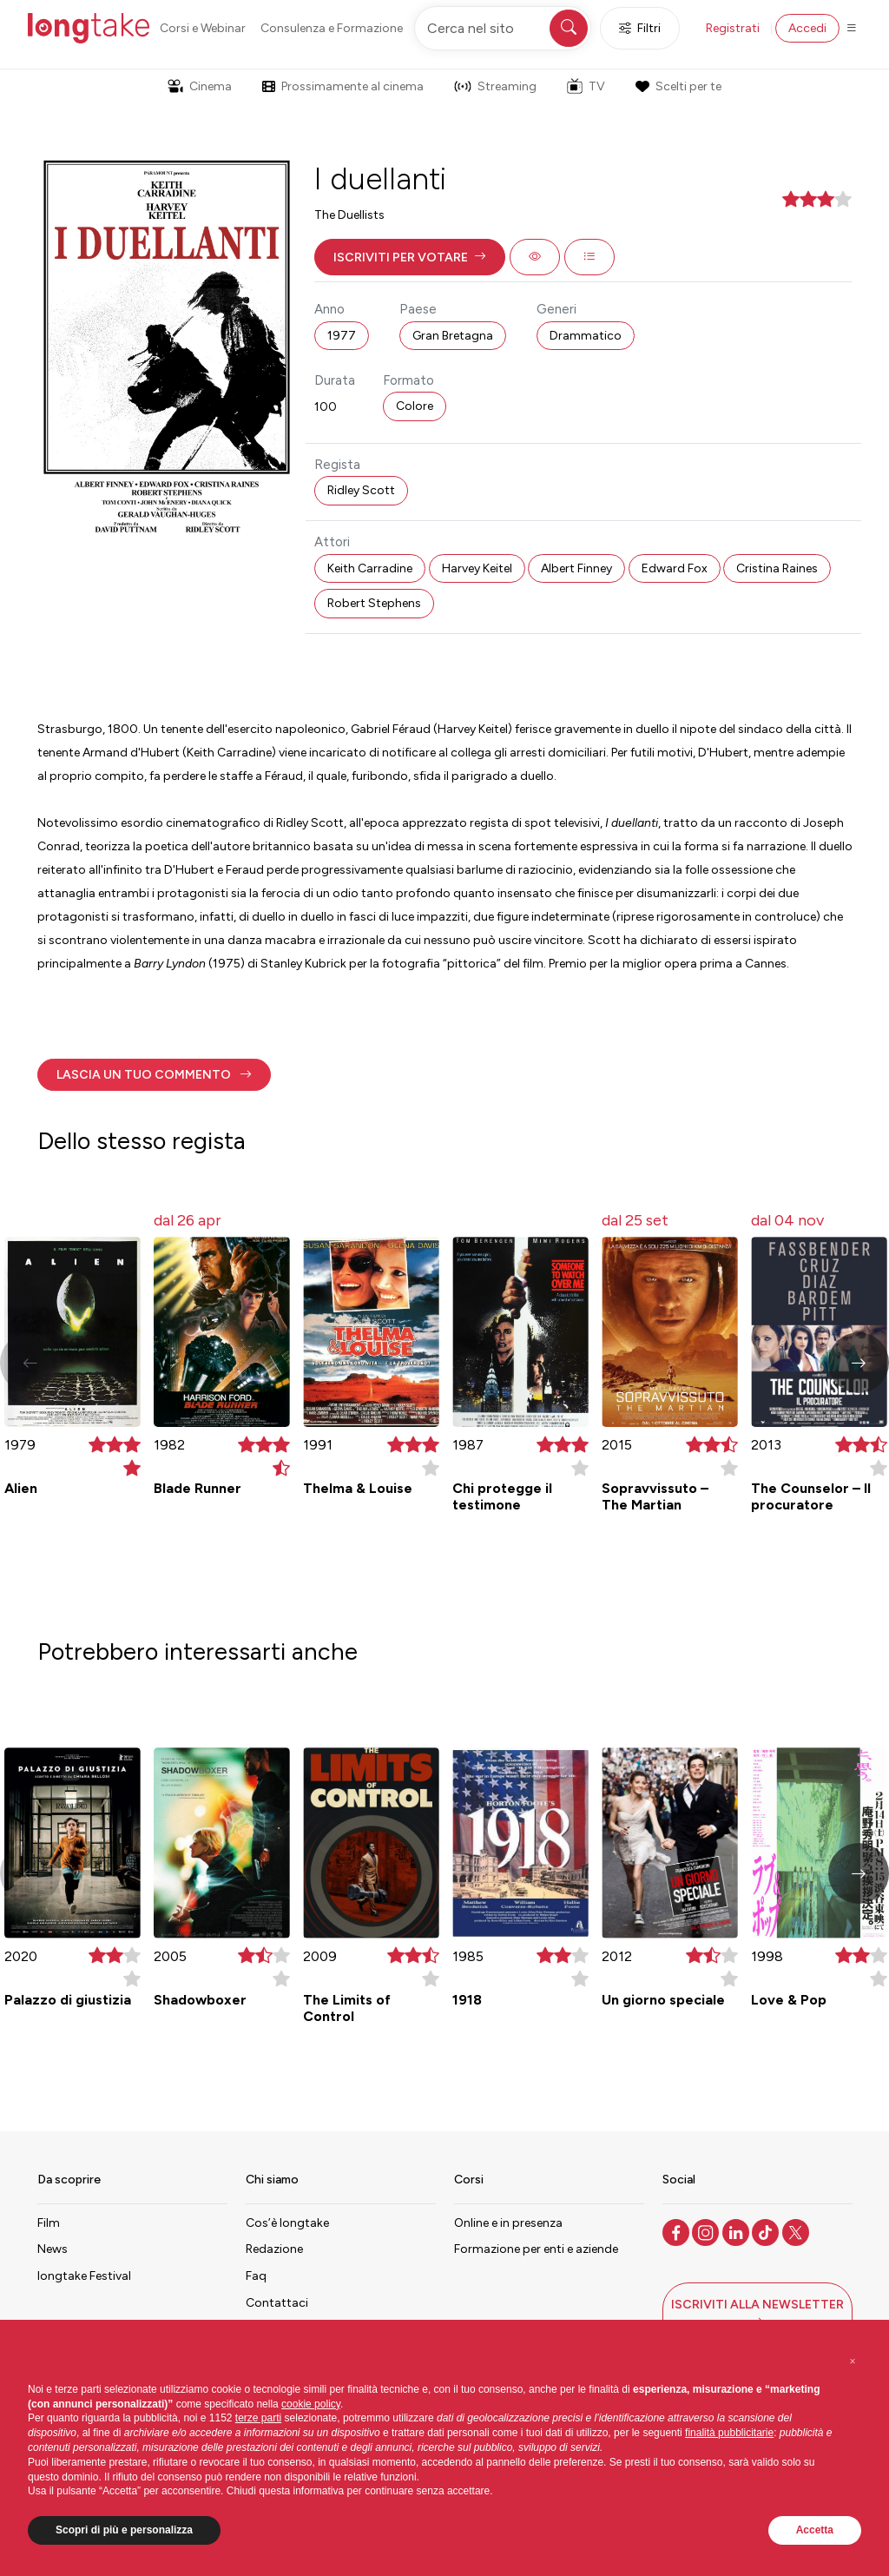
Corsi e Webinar (203, 28)
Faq (256, 2276)
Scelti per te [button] (678, 86)
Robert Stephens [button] (374, 603)
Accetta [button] (814, 2530)
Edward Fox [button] (675, 568)
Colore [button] (414, 406)
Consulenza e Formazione (331, 28)
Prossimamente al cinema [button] (343, 86)
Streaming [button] (495, 86)
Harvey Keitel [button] (477, 568)
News (52, 2249)
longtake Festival (84, 2276)
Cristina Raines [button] (777, 568)
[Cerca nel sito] (502, 28)
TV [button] (586, 86)
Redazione (274, 2249)
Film (48, 2223)
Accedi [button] (807, 28)
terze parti (258, 2418)
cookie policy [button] (310, 2404)
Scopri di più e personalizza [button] (124, 2530)
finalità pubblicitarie (729, 2433)
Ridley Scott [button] (361, 490)
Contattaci (277, 2302)
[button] (409, 257)
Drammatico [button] (586, 335)
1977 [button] (341, 335)
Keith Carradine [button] (369, 568)
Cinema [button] (200, 86)
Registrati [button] (733, 28)
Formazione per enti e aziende (536, 2249)
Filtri (640, 28)
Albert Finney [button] (576, 568)
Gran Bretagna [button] (452, 335)
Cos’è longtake (287, 2223)
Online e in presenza (508, 2223)
